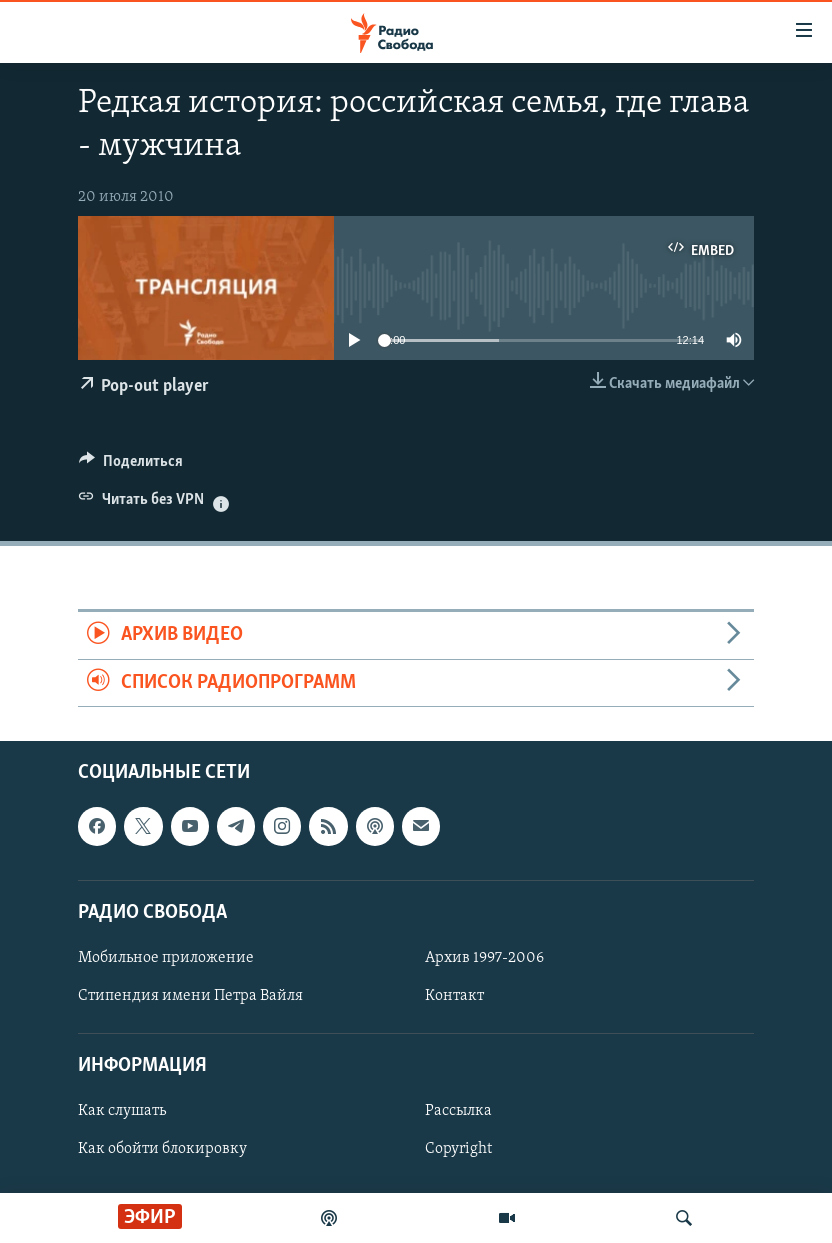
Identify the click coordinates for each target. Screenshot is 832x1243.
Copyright (458, 1150)
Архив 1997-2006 (484, 958)
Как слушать (122, 1111)
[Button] (131, 466)
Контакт (454, 996)
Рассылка (458, 1111)
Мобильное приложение (166, 958)
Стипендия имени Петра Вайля (190, 996)
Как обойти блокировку (162, 1150)
